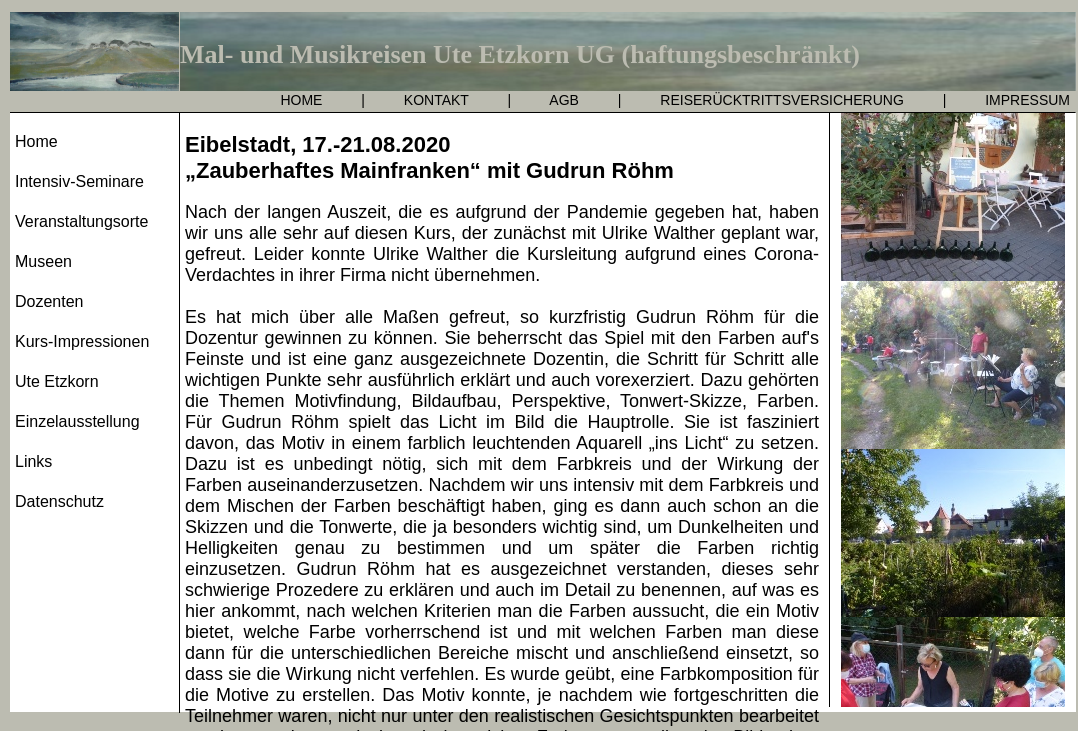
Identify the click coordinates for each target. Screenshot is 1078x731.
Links (33, 461)
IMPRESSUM (1027, 100)
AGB (564, 100)
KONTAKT (436, 100)
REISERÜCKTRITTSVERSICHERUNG (781, 100)
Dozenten (49, 301)
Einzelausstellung (77, 421)
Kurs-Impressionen (82, 341)
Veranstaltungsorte (81, 221)
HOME (301, 100)
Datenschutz (59, 501)
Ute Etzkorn (57, 381)
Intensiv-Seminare (79, 181)
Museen (43, 261)
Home (36, 141)
